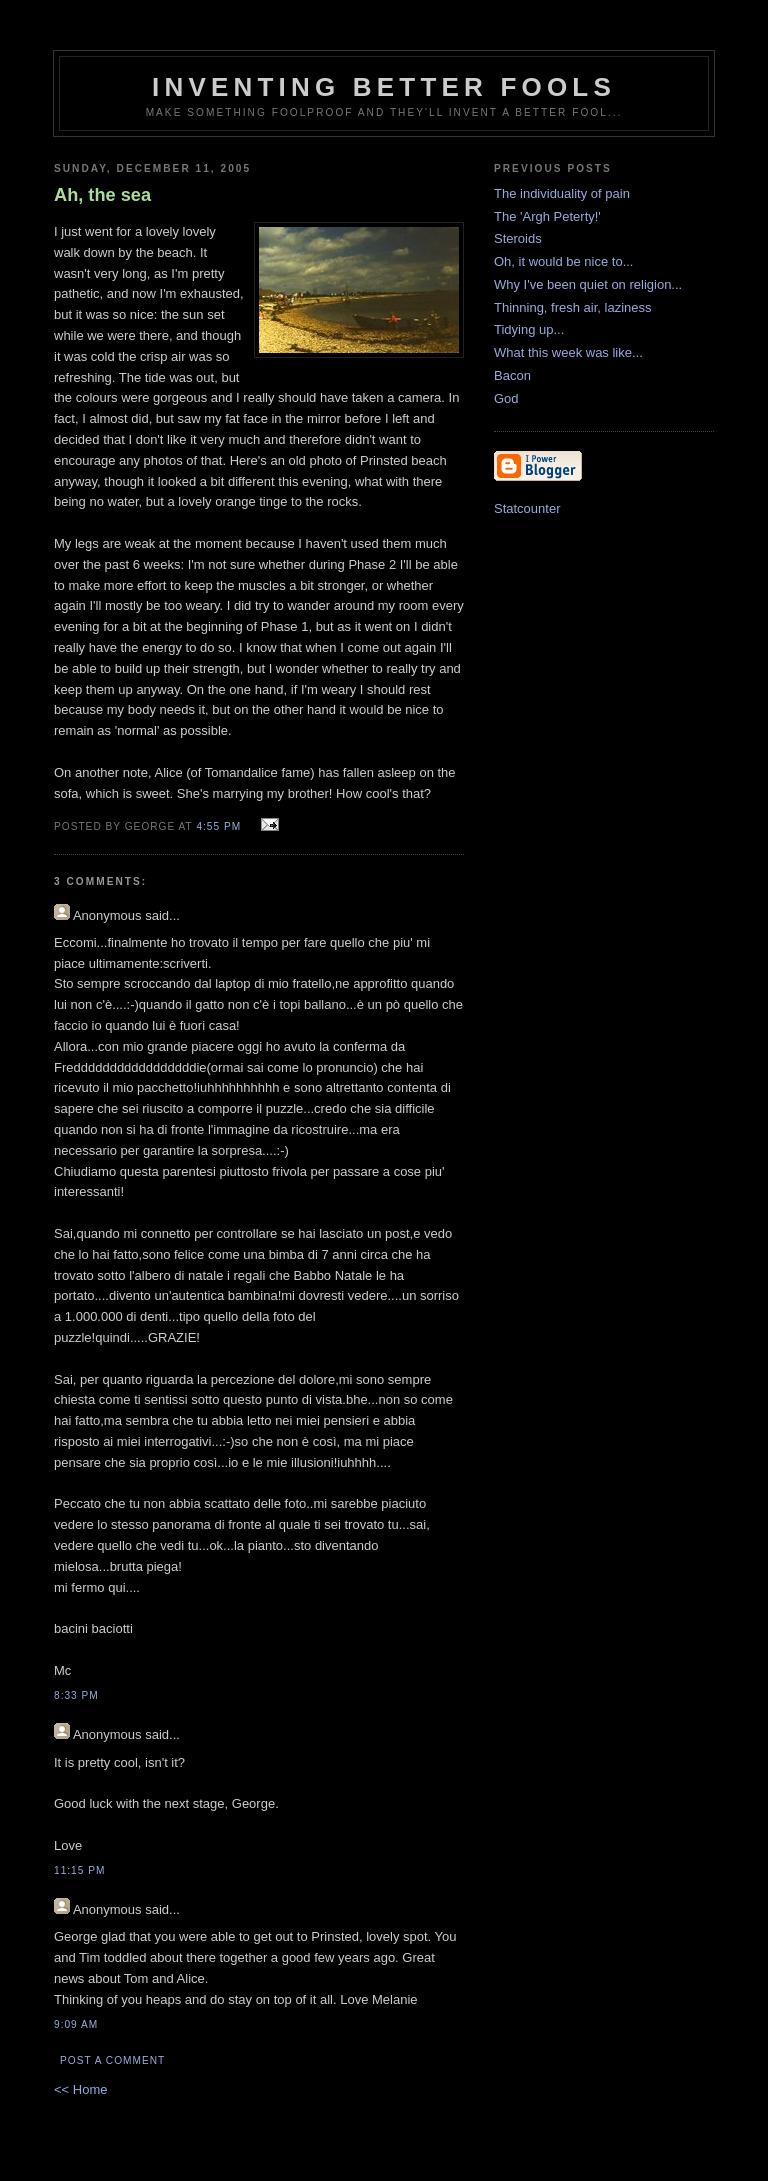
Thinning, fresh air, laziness (573, 307)
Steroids (518, 238)
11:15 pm (79, 1870)
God (506, 398)
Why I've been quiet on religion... (588, 284)
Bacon (512, 375)
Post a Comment (112, 2060)
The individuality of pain (562, 193)
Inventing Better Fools (384, 87)
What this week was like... (568, 352)
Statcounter (527, 508)
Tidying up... (529, 329)
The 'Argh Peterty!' (547, 216)
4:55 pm (218, 826)
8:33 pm (76, 1695)
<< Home (80, 2089)
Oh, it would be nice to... (563, 261)
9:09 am (76, 2024)
